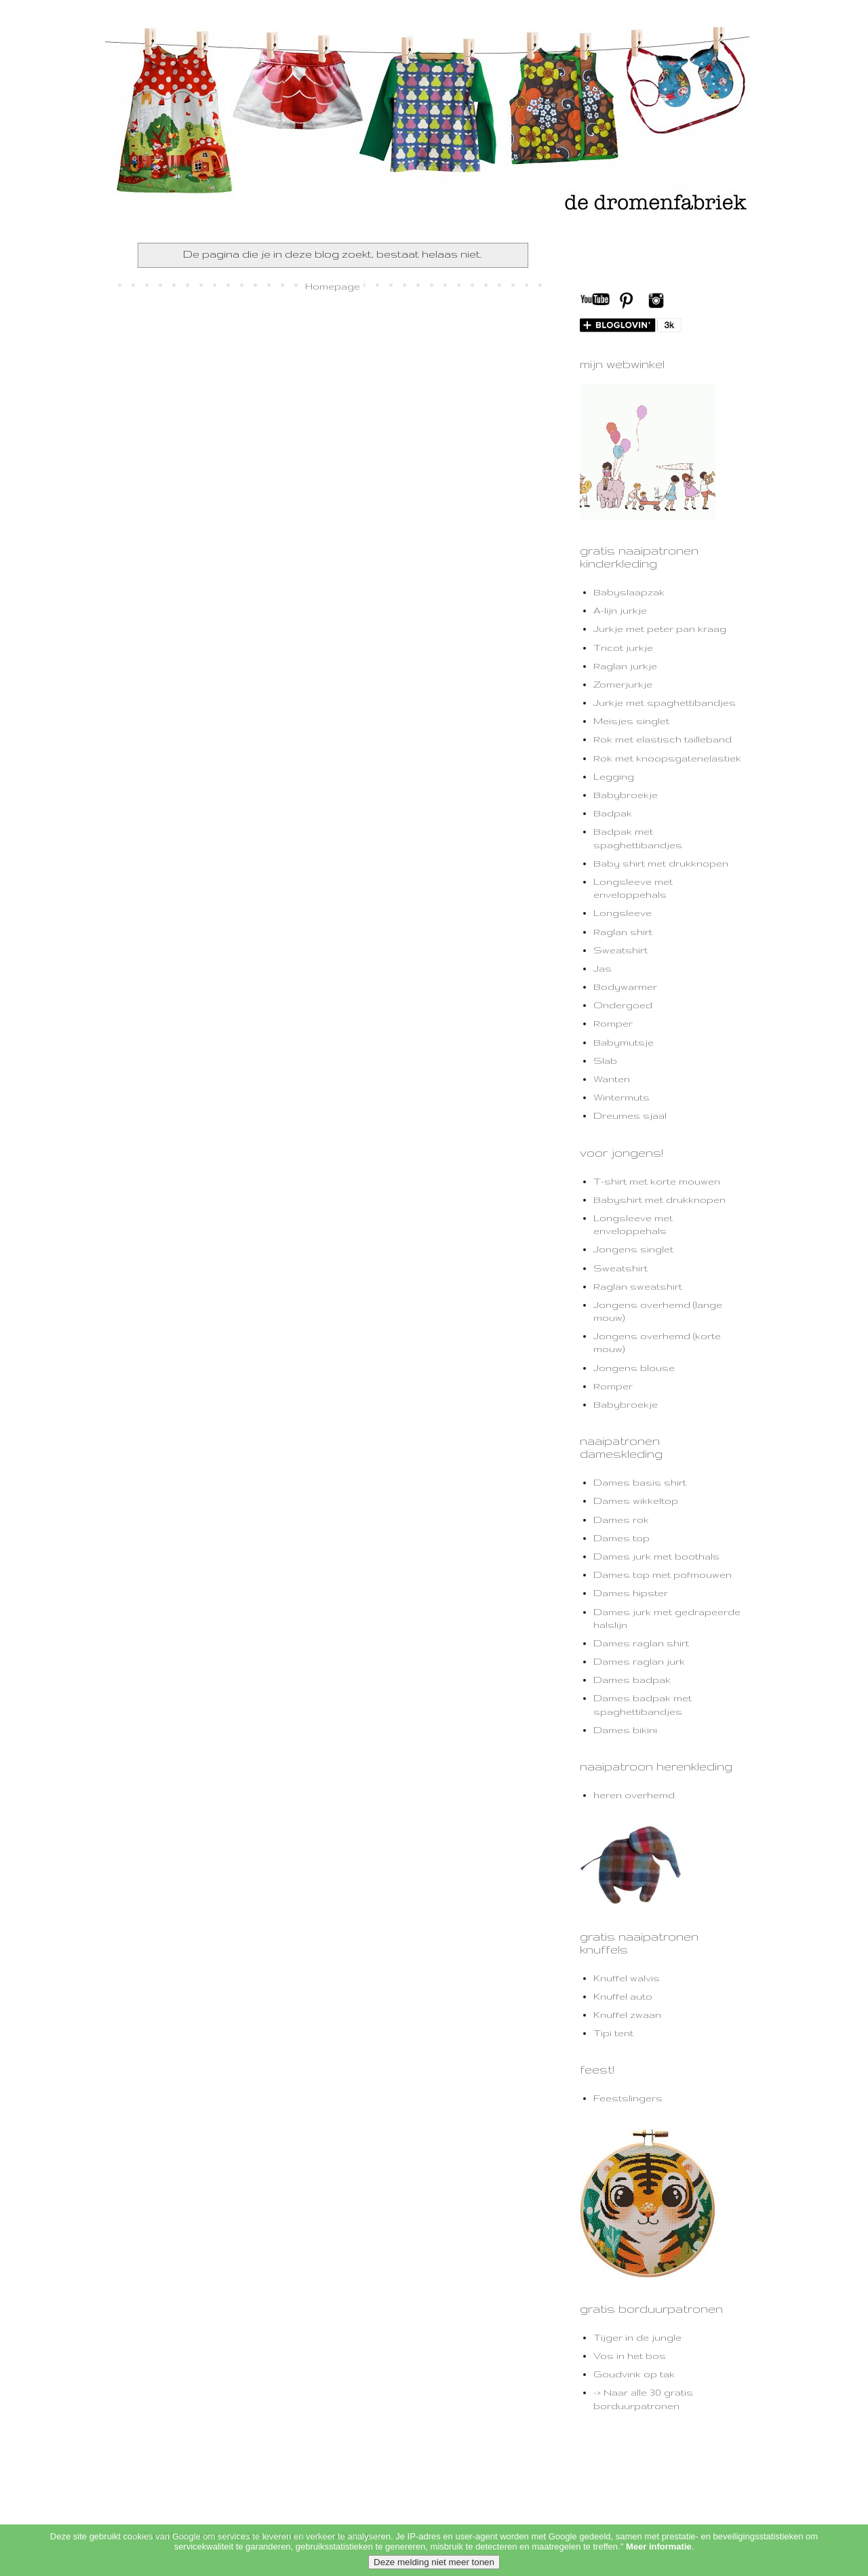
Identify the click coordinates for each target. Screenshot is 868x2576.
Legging (613, 776)
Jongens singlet (633, 1249)
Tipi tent (613, 2032)
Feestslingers (628, 2098)
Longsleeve (622, 912)
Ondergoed (622, 1004)
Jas (602, 968)
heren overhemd (634, 1794)
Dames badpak (632, 1679)
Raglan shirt (622, 931)
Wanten (611, 1078)
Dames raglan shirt (641, 1643)
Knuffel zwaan (627, 2014)
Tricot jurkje (623, 647)
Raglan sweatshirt (637, 1286)
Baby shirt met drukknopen (660, 863)
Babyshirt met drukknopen (659, 1199)
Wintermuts (621, 1097)
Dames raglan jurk (639, 1661)
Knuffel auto (622, 1996)
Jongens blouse (634, 1367)
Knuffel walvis (626, 1978)
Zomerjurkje (622, 684)
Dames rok (621, 1519)
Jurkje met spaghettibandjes (664, 702)
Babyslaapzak (629, 592)
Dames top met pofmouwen (662, 1574)
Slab (605, 1060)
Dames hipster (630, 1592)
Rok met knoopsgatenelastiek (667, 758)
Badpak (612, 813)
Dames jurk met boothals (656, 1556)
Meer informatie (659, 2565)
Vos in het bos (629, 2355)
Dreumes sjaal (630, 1115)
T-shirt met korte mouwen (656, 1181)
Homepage (332, 286)
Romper (613, 1023)
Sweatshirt (620, 950)
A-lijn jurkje (620, 610)
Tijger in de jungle (637, 2337)
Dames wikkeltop (635, 1500)
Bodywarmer (625, 986)
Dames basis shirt (639, 1482)
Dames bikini (625, 1729)
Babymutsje (623, 1042)
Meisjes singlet (631, 720)
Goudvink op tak (634, 2374)
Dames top (621, 1537)
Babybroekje (625, 794)
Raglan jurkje (625, 665)
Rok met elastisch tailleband (662, 739)
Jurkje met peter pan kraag (659, 628)
